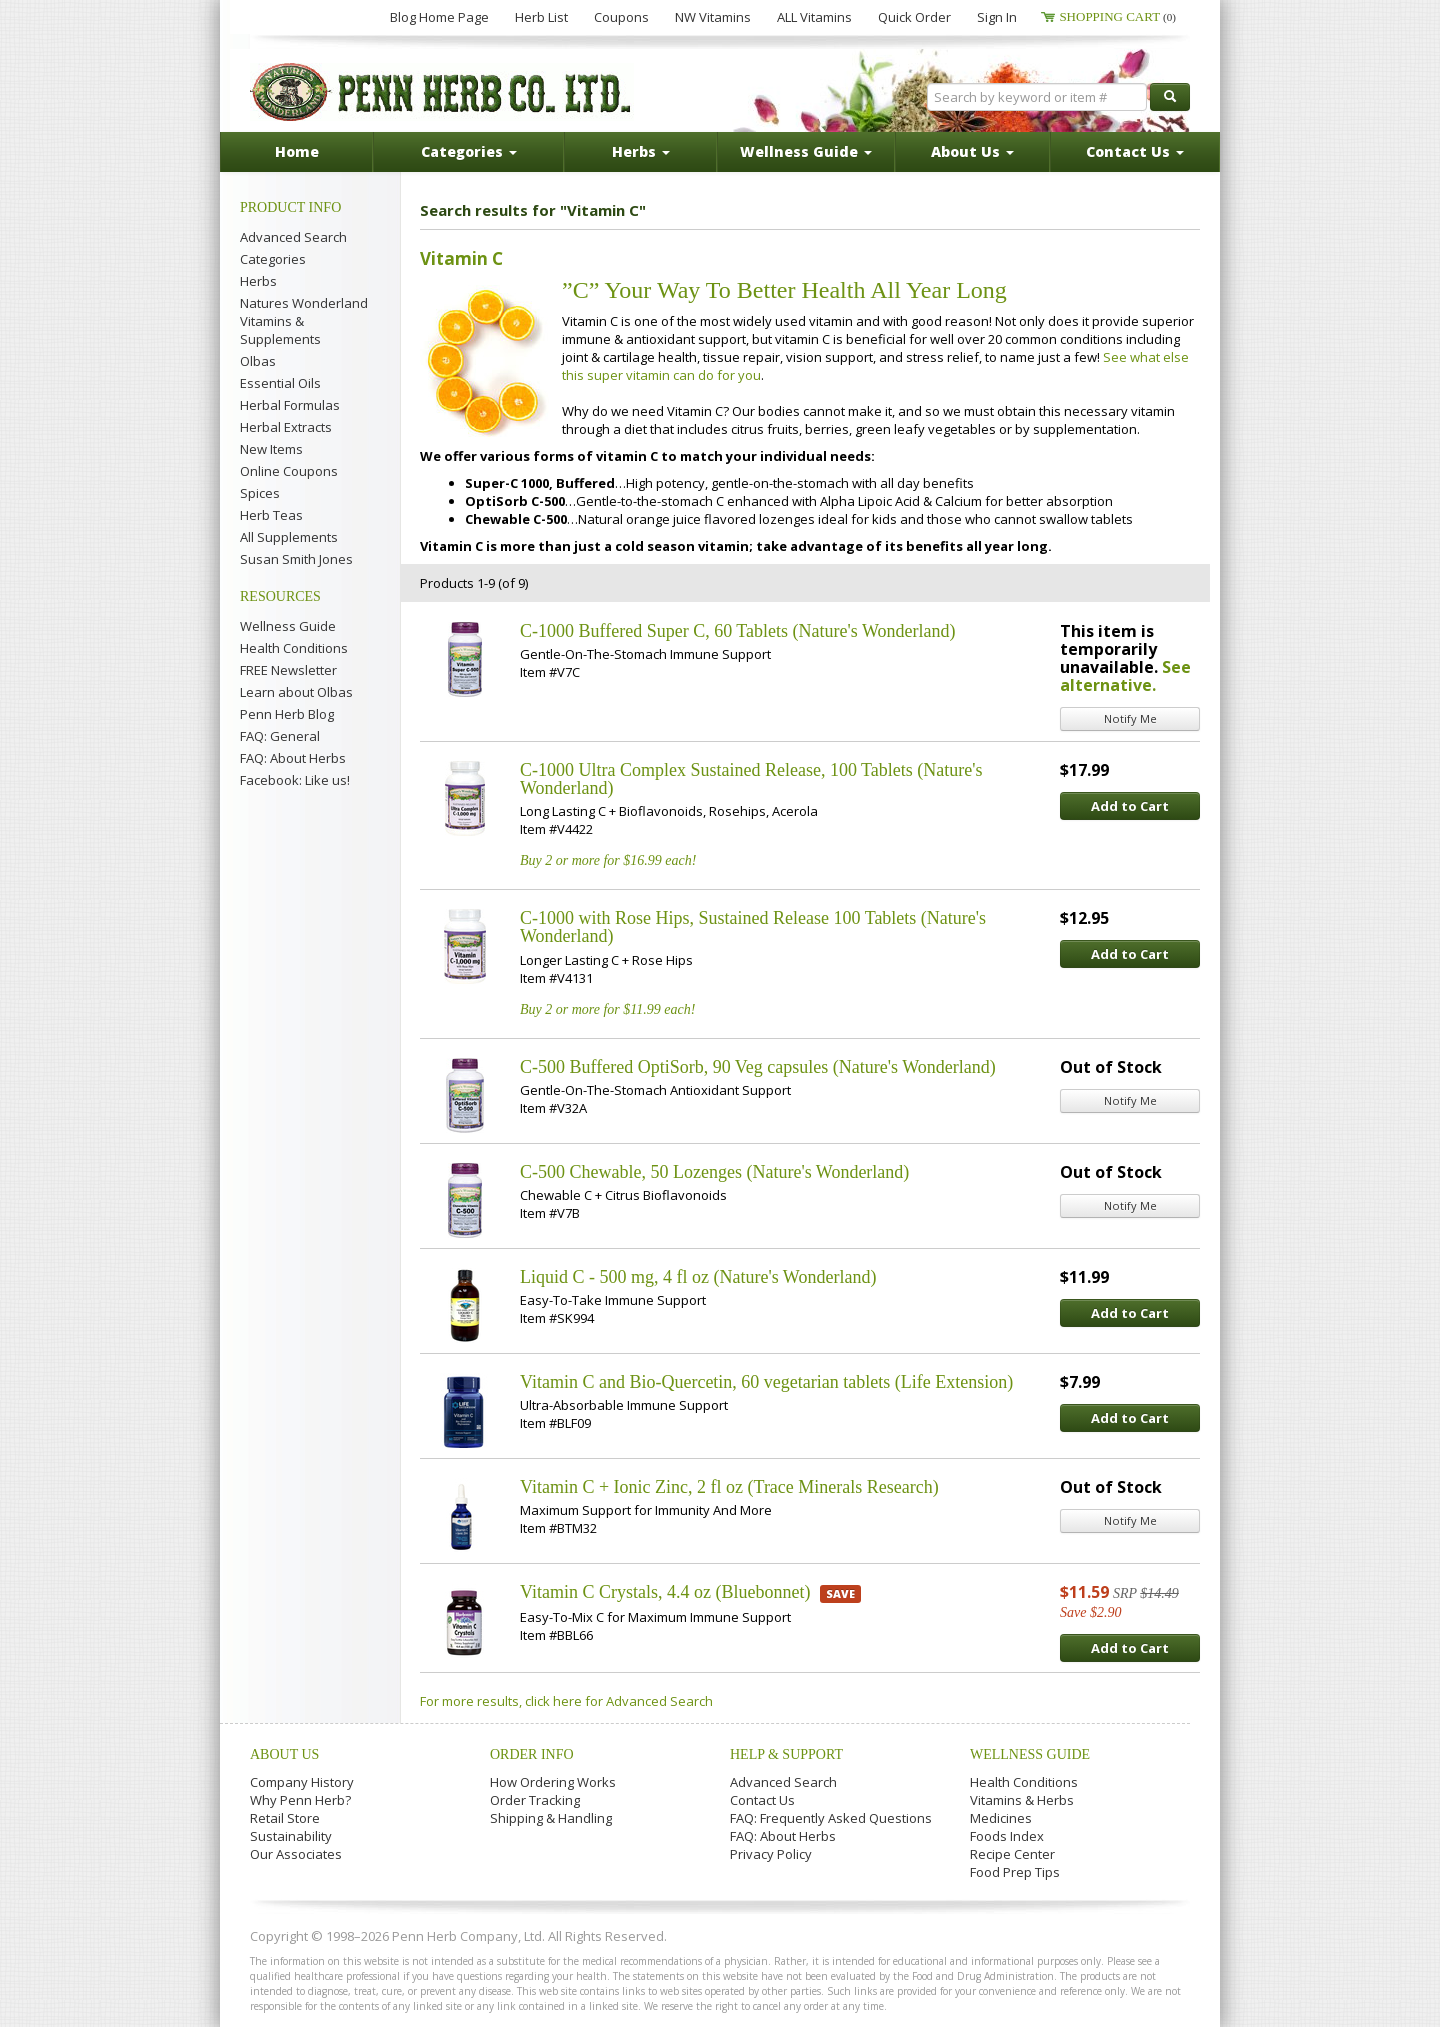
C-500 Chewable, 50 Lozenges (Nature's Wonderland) (714, 1172)
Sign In (997, 17)
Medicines (1001, 1818)
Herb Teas (271, 515)
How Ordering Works (553, 1782)
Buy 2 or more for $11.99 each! (607, 1009)
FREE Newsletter (288, 670)
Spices (260, 493)
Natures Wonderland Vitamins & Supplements (304, 321)
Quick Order (914, 17)
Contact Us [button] (1135, 151)
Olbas (258, 361)
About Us (284, 1754)
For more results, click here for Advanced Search (566, 1701)
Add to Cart (1130, 806)
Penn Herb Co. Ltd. (442, 92)
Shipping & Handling (551, 1818)
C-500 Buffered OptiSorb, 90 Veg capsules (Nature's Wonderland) (758, 1067)
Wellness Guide (288, 626)
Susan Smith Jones (296, 559)
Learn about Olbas (296, 692)
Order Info (532, 1754)
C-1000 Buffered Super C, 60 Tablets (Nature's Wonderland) (737, 631)
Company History (302, 1782)
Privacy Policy (771, 1854)
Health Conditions (294, 648)
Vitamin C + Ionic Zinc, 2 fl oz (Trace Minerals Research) (729, 1487)
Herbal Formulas (290, 405)
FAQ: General (280, 736)
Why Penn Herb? (300, 1800)
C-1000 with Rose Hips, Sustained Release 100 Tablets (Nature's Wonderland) (753, 927)
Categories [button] (469, 151)
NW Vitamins (713, 17)
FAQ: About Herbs (293, 758)
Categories (273, 259)
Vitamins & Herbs (1022, 1800)
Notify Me (1130, 718)
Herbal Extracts (286, 427)
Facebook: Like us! (295, 780)
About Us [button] (972, 151)
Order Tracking (535, 1800)
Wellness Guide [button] (806, 151)
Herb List (541, 17)
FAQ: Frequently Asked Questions (831, 1818)
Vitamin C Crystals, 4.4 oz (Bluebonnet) (665, 1592)
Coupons (621, 17)
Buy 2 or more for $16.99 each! (608, 860)
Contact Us (762, 1800)
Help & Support (786, 1754)
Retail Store (285, 1818)
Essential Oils (280, 383)
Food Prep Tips (1015, 1872)
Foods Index (1007, 1836)
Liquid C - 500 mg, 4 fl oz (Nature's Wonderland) (698, 1277)
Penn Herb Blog (287, 714)
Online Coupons (289, 471)
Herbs (258, 281)
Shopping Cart (1117, 16)
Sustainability (291, 1836)
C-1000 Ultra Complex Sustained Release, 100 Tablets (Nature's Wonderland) (751, 779)
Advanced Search (293, 237)
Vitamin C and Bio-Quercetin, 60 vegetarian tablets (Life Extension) (766, 1382)
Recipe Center (1012, 1854)
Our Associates (296, 1854)
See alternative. (1125, 676)
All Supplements (289, 537)
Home (297, 151)
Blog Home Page (439, 17)
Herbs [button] (641, 151)
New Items (271, 449)
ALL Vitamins (814, 17)
